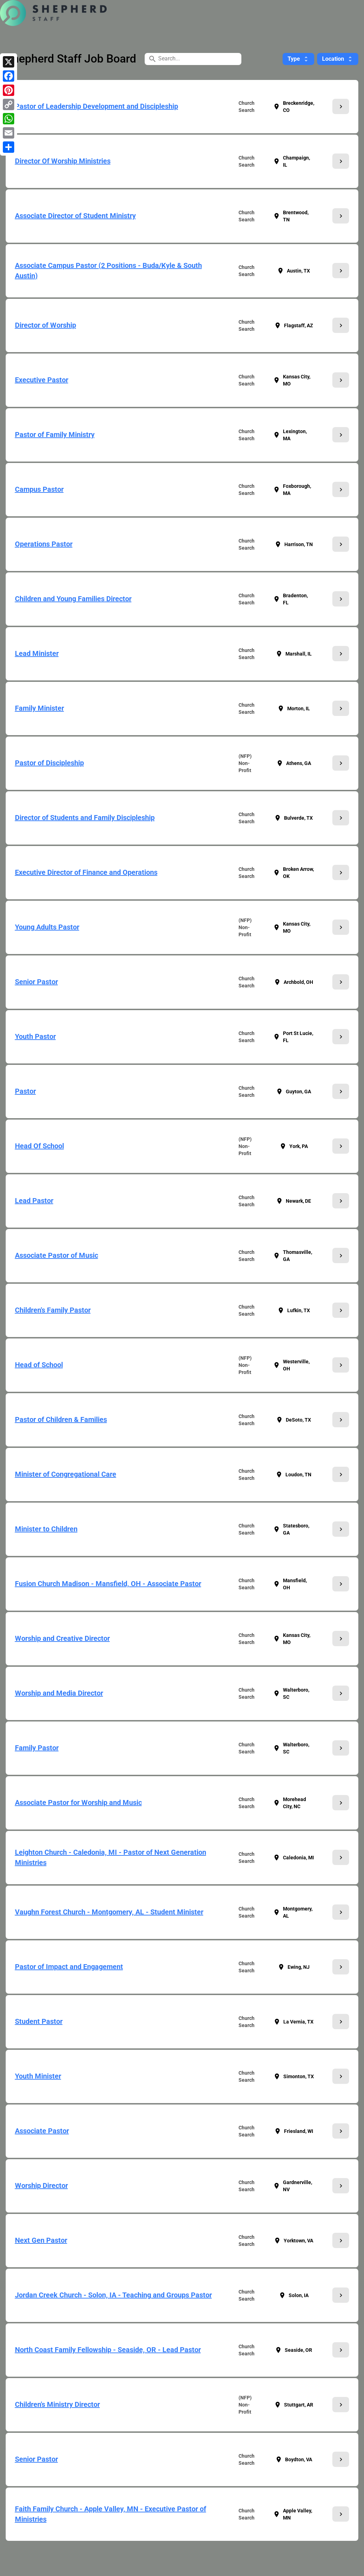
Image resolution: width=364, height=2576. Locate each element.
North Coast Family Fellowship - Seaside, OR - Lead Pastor (108, 2349)
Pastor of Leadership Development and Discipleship (96, 106)
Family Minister (39, 708)
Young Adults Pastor (47, 927)
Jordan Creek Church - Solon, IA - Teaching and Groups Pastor (113, 2295)
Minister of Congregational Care (65, 1474)
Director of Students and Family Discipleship (85, 817)
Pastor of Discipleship (49, 763)
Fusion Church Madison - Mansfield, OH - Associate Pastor (108, 1583)
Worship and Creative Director (62, 1638)
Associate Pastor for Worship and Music (78, 1802)
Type (298, 58)
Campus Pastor (39, 489)
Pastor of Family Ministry (55, 434)
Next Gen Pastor (41, 2240)
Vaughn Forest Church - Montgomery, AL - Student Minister (109, 1912)
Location (337, 58)
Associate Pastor (42, 2131)
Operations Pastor (44, 544)
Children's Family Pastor (53, 1310)
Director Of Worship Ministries (63, 161)
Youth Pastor (35, 1036)
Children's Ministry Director (57, 2404)
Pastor (25, 1091)
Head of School (39, 1364)
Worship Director (41, 2185)
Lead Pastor (34, 1200)
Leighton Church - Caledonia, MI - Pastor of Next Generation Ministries (110, 1857)
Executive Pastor (41, 380)
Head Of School (39, 1146)
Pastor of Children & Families (61, 1419)
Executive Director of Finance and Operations (86, 872)
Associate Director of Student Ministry (75, 215)
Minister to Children (46, 1529)
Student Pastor (39, 2021)
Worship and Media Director (59, 1693)
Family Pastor (37, 1748)
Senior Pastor (36, 981)
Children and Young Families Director (73, 598)
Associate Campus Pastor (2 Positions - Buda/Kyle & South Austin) (108, 270)
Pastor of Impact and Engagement (69, 1966)
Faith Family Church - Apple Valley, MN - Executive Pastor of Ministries (110, 2514)
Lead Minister (37, 653)
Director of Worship (45, 325)
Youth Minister (38, 2076)
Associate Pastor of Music (56, 1255)
